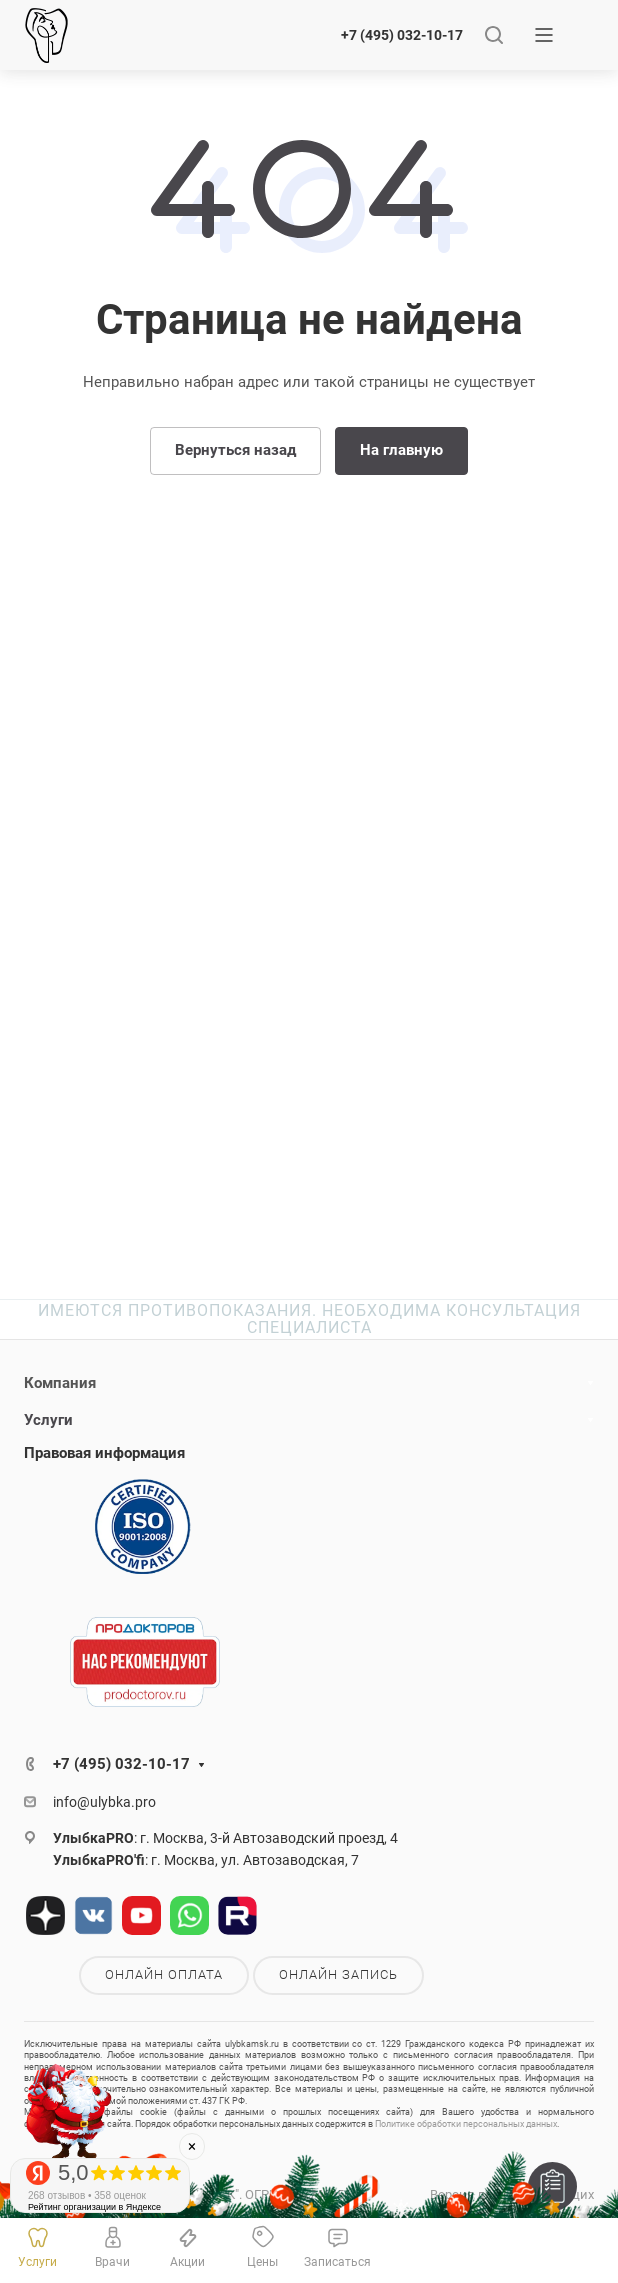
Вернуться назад (235, 450)
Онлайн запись (338, 1974)
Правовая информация (104, 1453)
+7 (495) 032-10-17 (402, 35)
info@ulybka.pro (104, 1802)
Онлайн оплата (164, 1974)
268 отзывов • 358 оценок (87, 2195)
